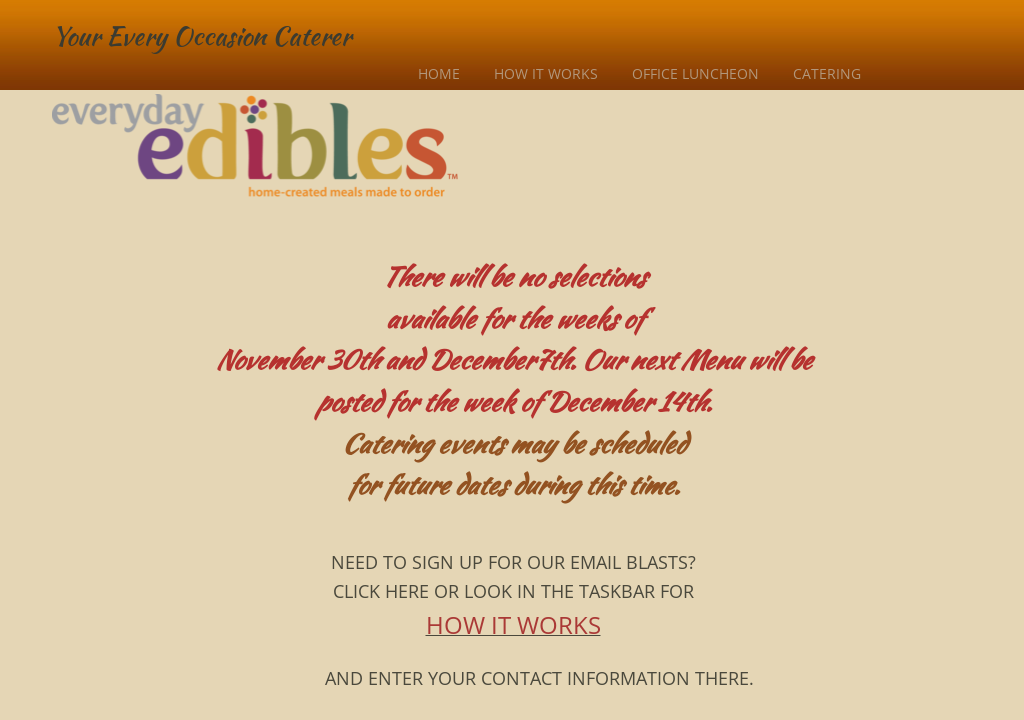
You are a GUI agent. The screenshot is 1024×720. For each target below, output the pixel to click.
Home (439, 73)
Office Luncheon (695, 73)
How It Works (546, 73)
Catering (827, 73)
